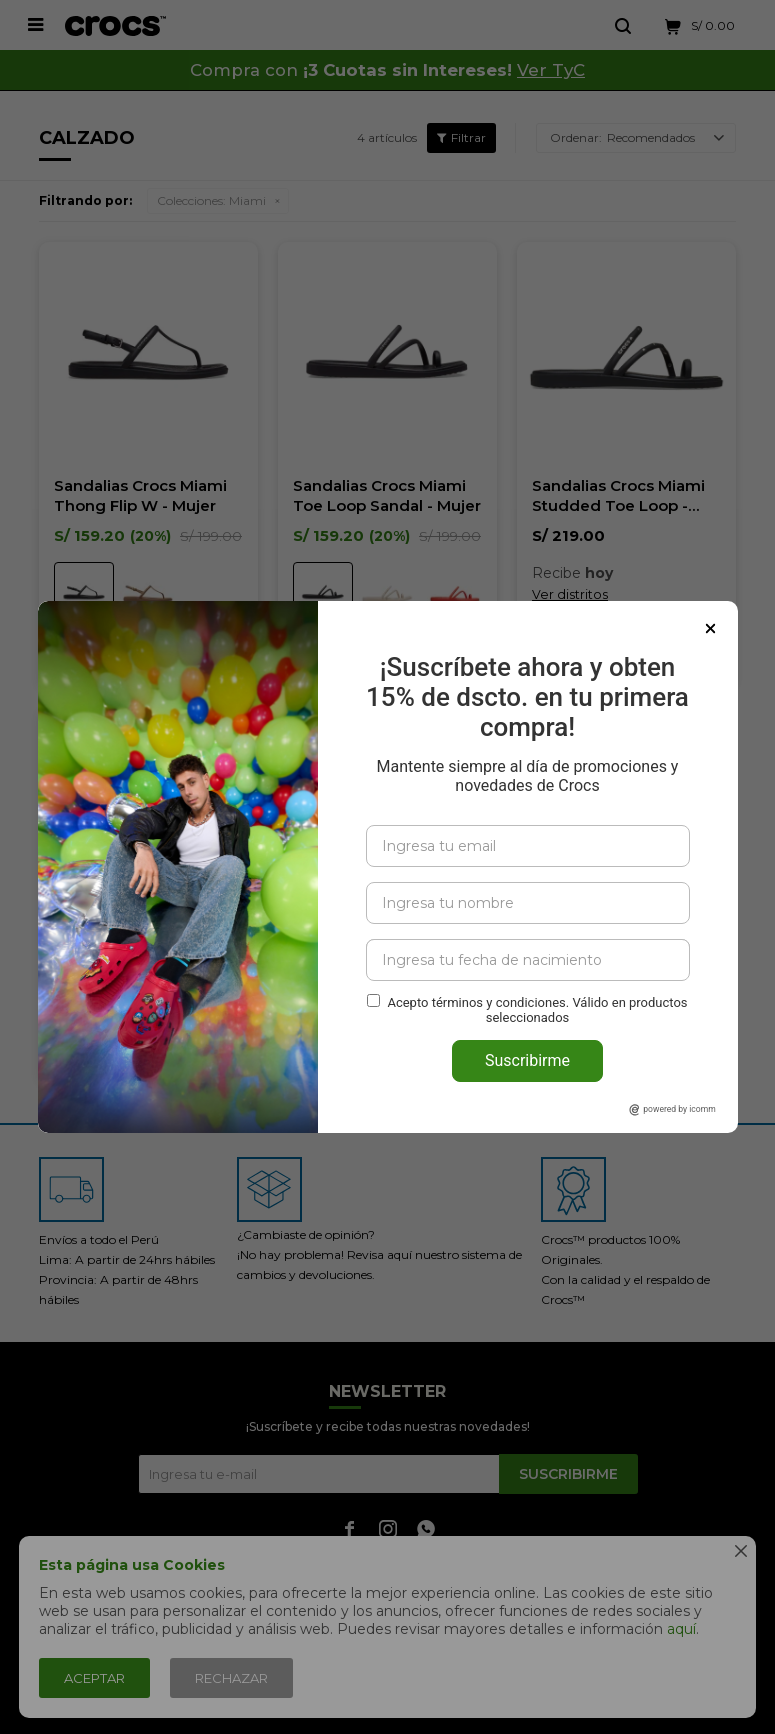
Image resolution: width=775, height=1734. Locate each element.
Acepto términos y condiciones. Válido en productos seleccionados (537, 1010)
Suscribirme (527, 1060)
